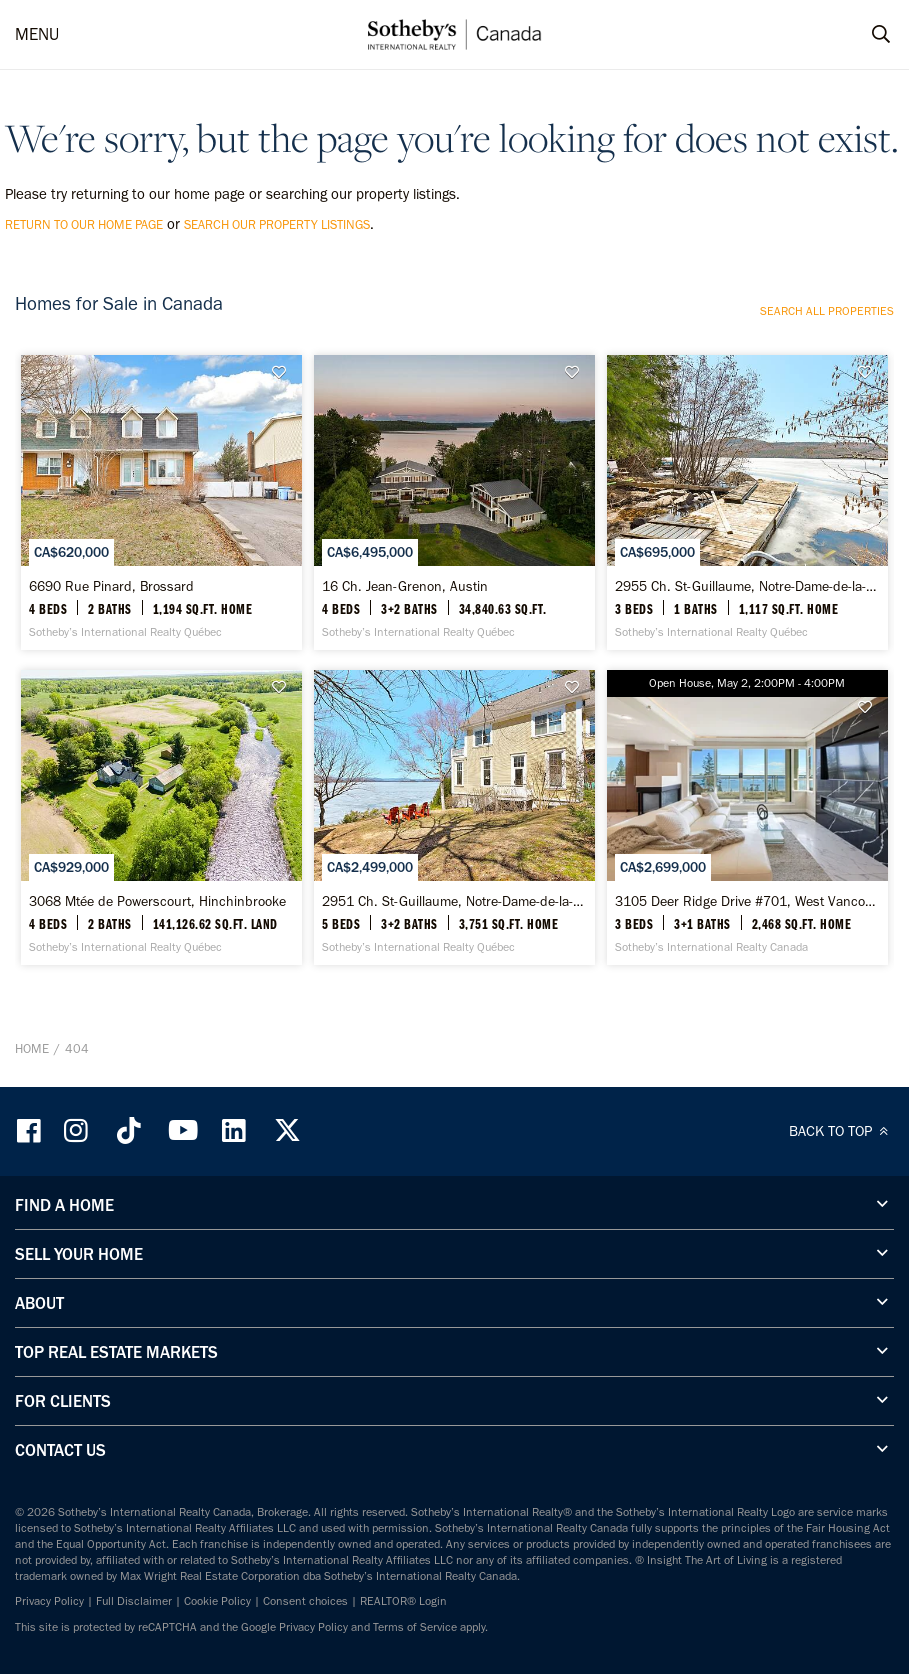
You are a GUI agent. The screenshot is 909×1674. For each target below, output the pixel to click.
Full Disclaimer (134, 1601)
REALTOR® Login (403, 1601)
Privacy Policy (49, 1601)
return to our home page (84, 224)
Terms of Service (415, 1627)
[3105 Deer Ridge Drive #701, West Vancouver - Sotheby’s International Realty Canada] (747, 817)
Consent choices (305, 1601)
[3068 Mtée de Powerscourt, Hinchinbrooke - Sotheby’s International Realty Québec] (161, 817)
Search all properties (827, 311)
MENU (37, 34)
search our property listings (277, 224)
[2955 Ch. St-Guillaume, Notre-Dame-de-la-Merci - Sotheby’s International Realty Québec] (747, 502)
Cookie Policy (217, 1601)
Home (32, 1048)
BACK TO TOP (841, 1131)
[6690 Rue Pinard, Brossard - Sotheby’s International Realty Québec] (161, 502)
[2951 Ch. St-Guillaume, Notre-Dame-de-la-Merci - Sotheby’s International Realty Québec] (454, 817)
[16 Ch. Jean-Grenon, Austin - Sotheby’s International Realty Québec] (454, 502)
